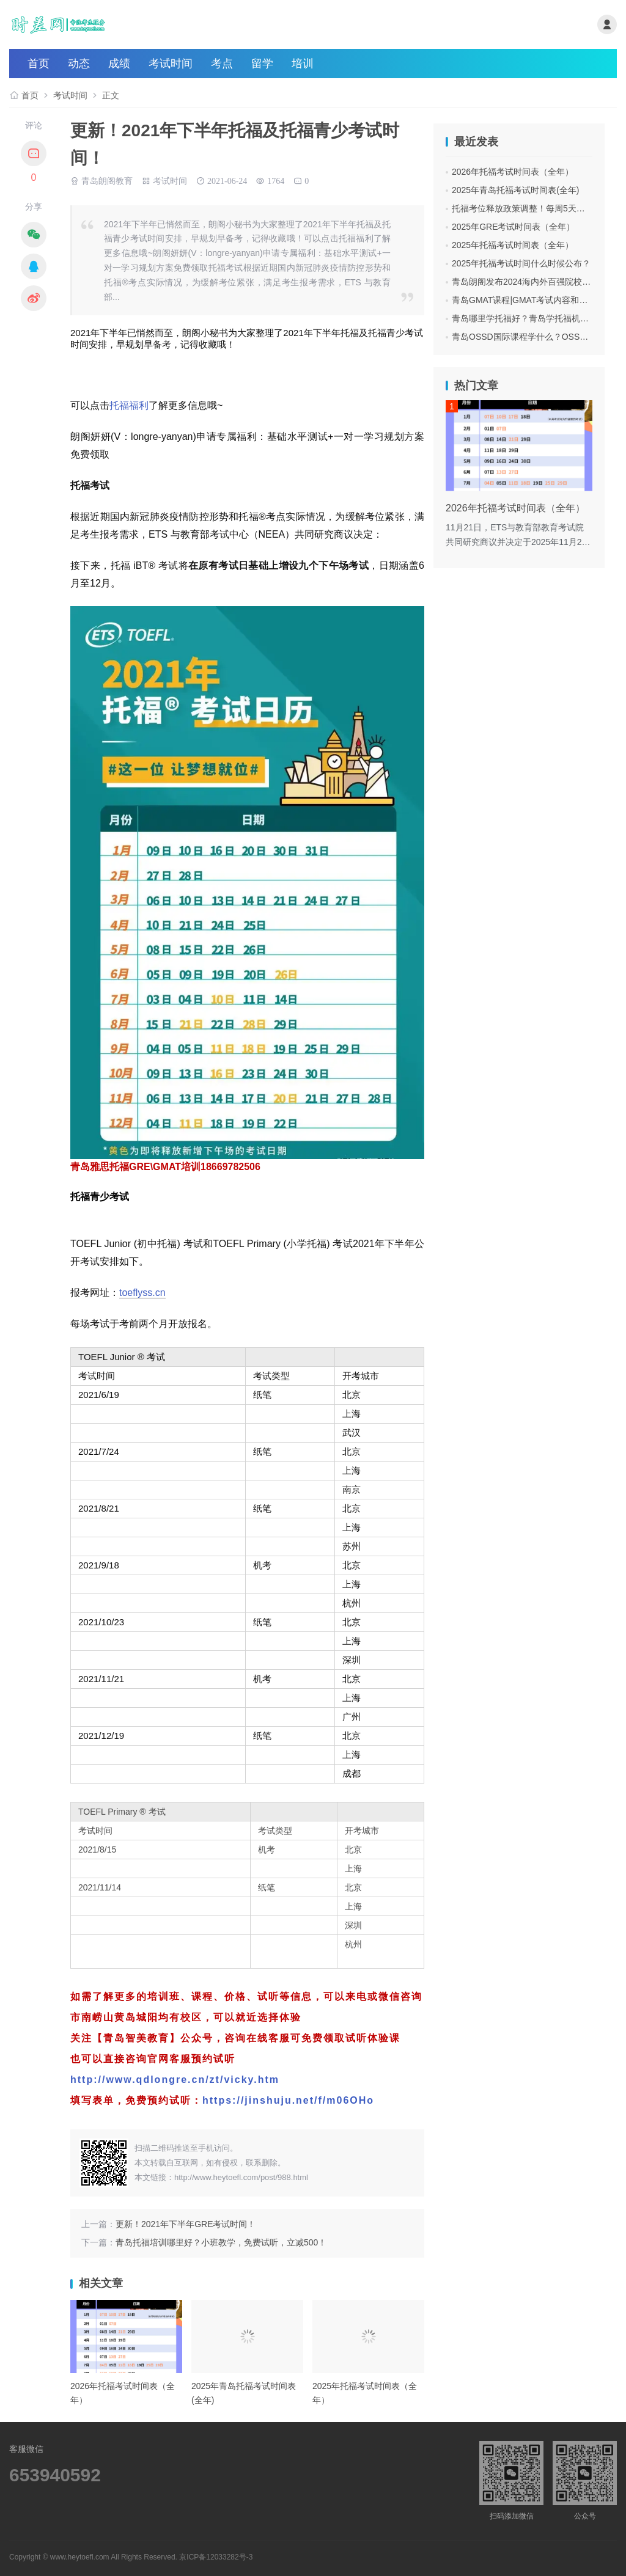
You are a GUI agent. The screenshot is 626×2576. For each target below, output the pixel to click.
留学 (262, 63)
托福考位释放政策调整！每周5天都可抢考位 (535, 208)
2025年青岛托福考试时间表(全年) (515, 190)
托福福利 (129, 405)
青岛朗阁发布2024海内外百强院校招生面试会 (538, 282)
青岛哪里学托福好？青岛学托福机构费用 (529, 318)
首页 (39, 63)
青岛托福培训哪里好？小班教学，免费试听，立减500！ (221, 2242)
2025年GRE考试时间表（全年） (513, 227)
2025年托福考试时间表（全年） (512, 245)
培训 (303, 63)
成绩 (119, 63)
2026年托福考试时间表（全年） (512, 172)
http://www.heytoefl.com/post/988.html (241, 2177)
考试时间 (171, 63)
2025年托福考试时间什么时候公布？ (521, 263)
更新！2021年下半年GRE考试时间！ (186, 2224)
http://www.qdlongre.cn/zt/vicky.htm (174, 2079)
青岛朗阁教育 (107, 179)
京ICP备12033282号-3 (215, 2557)
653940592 (55, 2475)
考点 (222, 63)
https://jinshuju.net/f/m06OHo (288, 2100)
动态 (79, 63)
